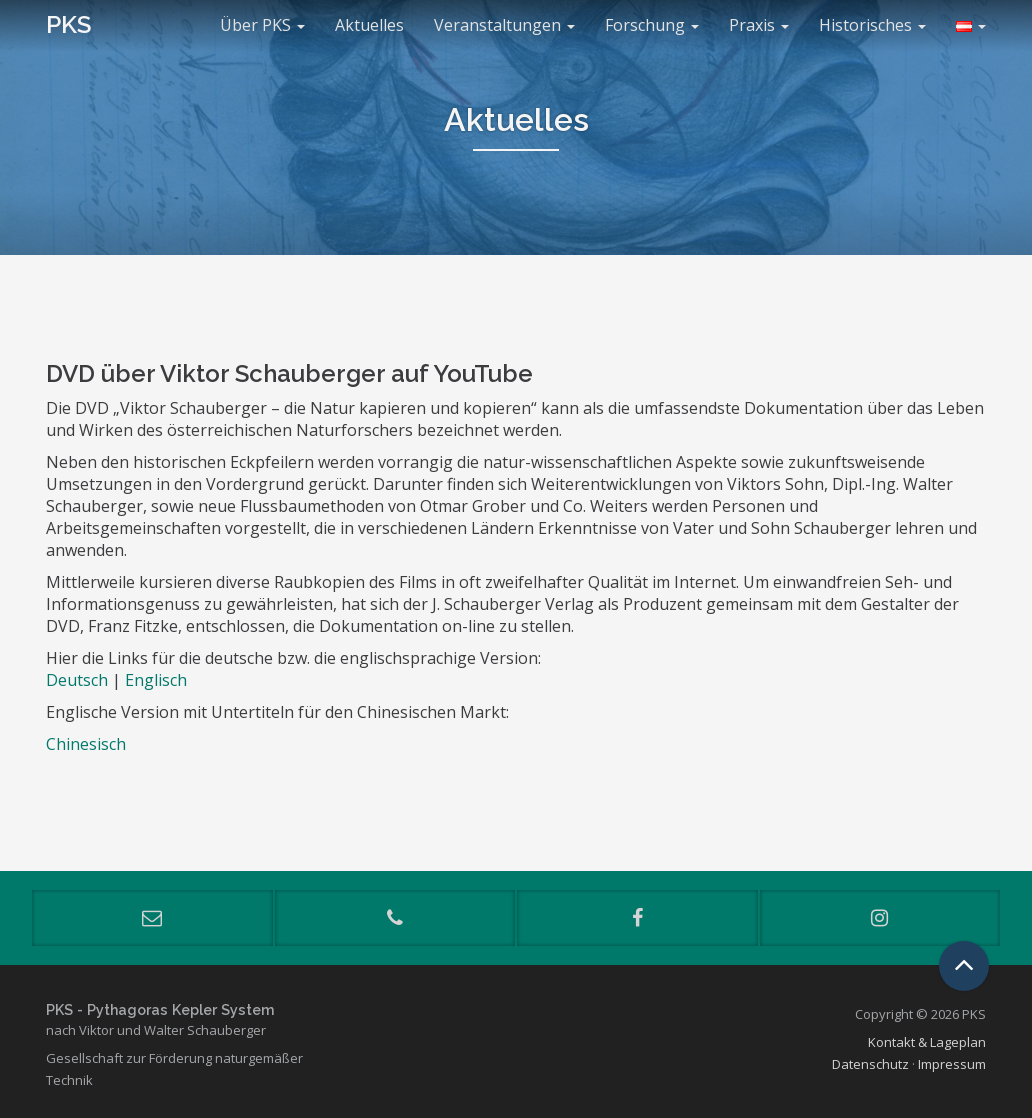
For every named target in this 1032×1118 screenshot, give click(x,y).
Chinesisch (86, 744)
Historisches (872, 25)
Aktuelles (369, 25)
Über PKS (262, 25)
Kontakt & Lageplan (927, 1042)
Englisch (156, 680)
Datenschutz (870, 1064)
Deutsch (77, 680)
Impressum (952, 1064)
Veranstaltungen (504, 25)
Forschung (652, 25)
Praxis (759, 25)
